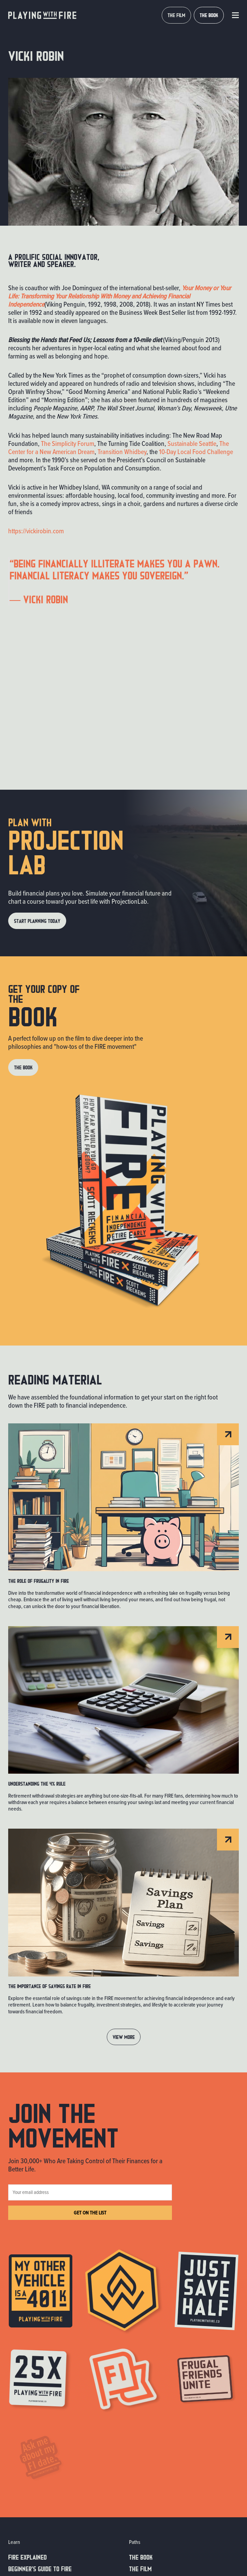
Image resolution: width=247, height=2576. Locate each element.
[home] (42, 15)
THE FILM (176, 15)
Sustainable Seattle (192, 444)
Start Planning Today (37, 920)
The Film (140, 2568)
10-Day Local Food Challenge (196, 452)
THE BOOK (209, 15)
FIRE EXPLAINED (27, 2557)
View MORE (124, 2036)
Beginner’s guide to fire (40, 2568)
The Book (140, 2557)
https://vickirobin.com (36, 531)
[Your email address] (90, 2192)
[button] (235, 15)
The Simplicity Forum (67, 444)
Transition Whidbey (122, 452)
